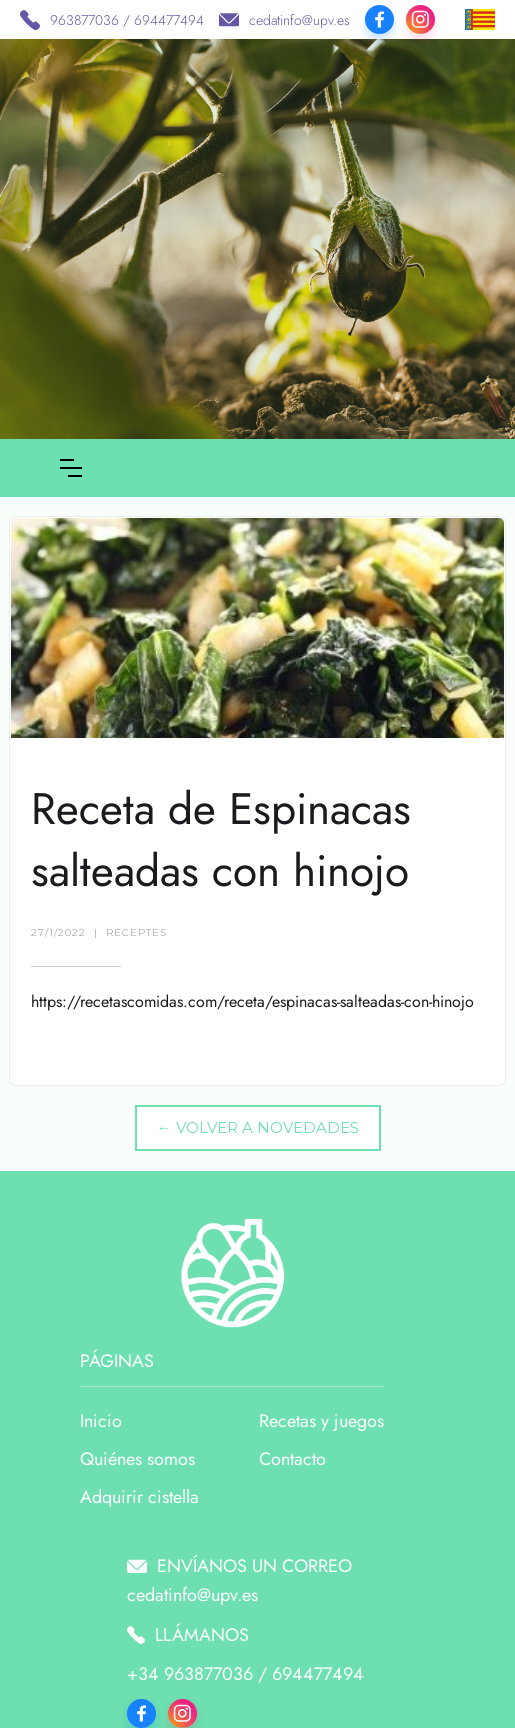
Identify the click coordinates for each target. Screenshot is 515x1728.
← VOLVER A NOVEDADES (258, 1127)
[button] (71, 468)
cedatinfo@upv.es (299, 20)
